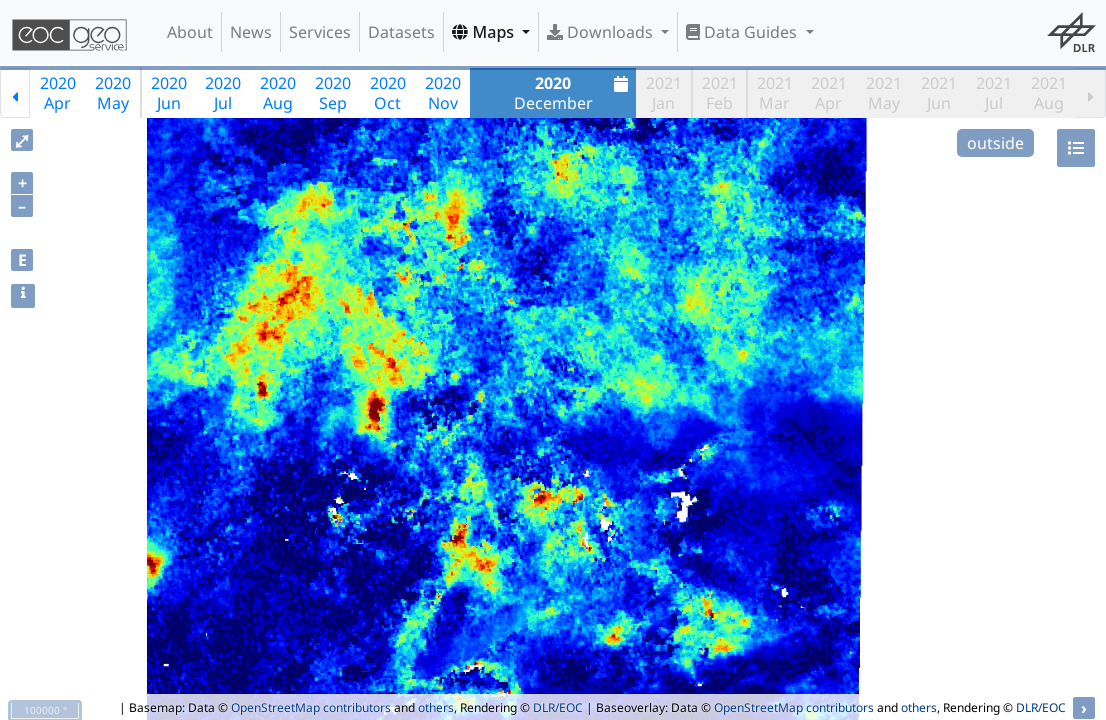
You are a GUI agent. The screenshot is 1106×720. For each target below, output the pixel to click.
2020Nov (443, 93)
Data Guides (743, 32)
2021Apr (829, 93)
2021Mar (775, 93)
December (574, 93)
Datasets (401, 32)
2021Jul (994, 93)
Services (320, 32)
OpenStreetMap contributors (311, 707)
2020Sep (333, 93)
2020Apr (58, 93)
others (436, 707)
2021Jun (939, 93)
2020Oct (388, 93)
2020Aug (278, 93)
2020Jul (223, 93)
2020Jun (169, 93)
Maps (485, 32)
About (190, 32)
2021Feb (720, 93)
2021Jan (664, 93)
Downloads (602, 32)
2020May (113, 93)
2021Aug (1049, 93)
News (251, 32)
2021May (884, 93)
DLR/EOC (558, 707)
